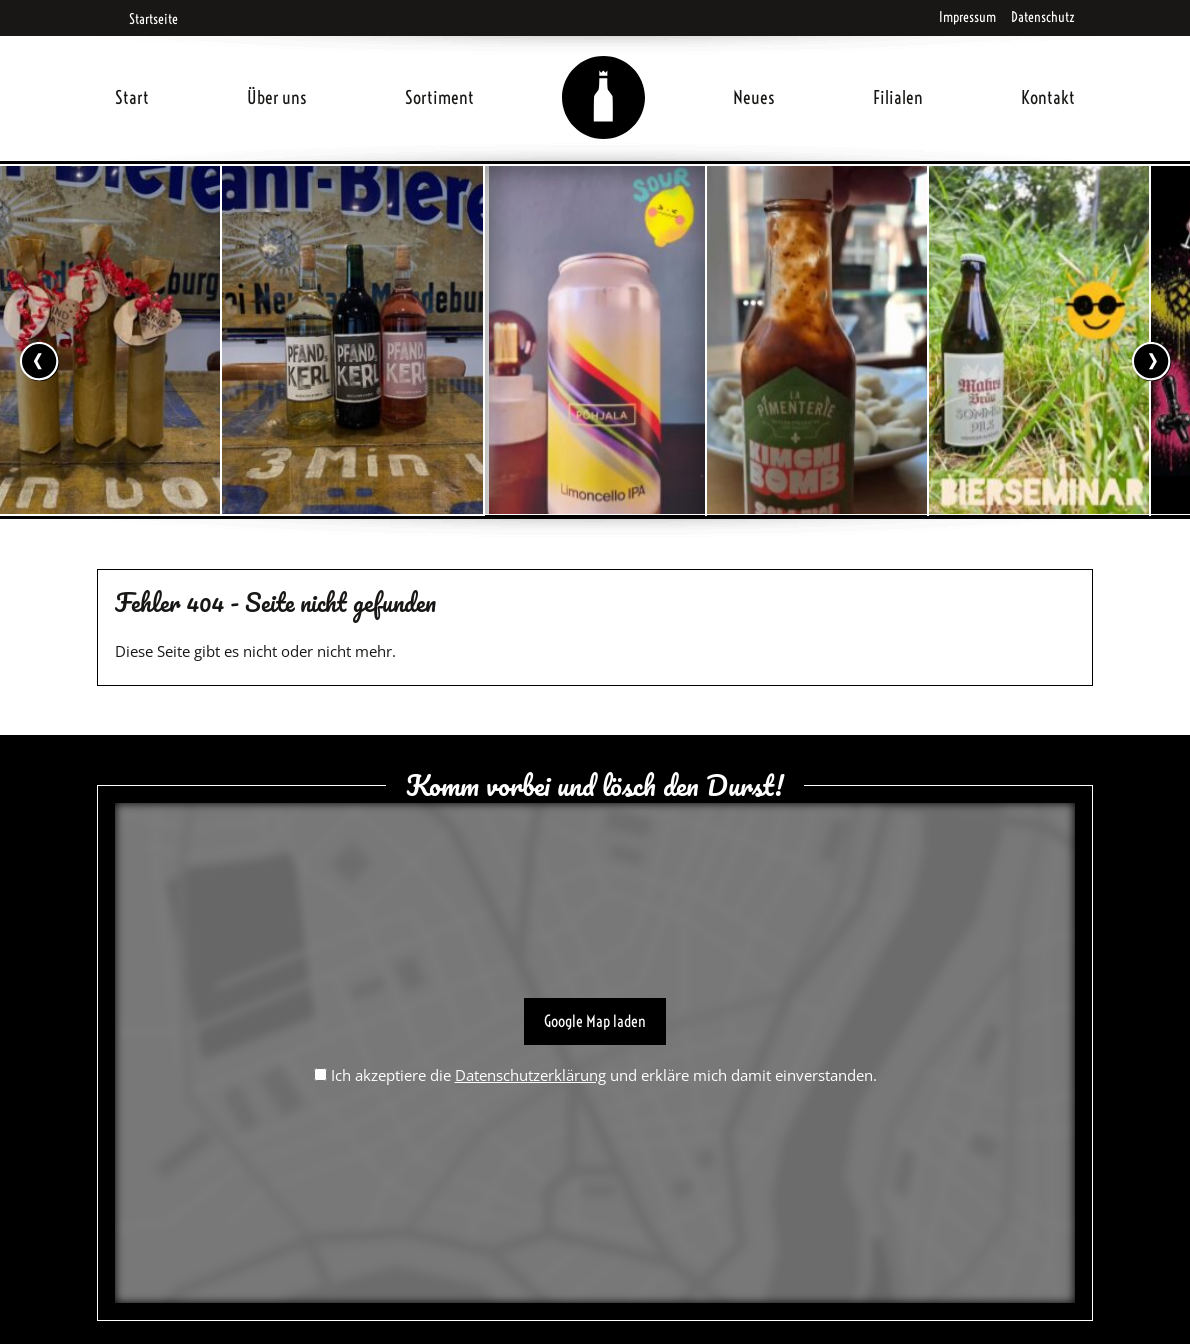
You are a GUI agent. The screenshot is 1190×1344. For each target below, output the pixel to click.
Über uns (277, 97)
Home (604, 73)
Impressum (967, 17)
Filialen (898, 97)
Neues (754, 97)
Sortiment (439, 97)
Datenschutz (1043, 17)
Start (132, 97)
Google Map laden (595, 1021)
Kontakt (1048, 97)
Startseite (146, 19)
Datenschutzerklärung (530, 1075)
